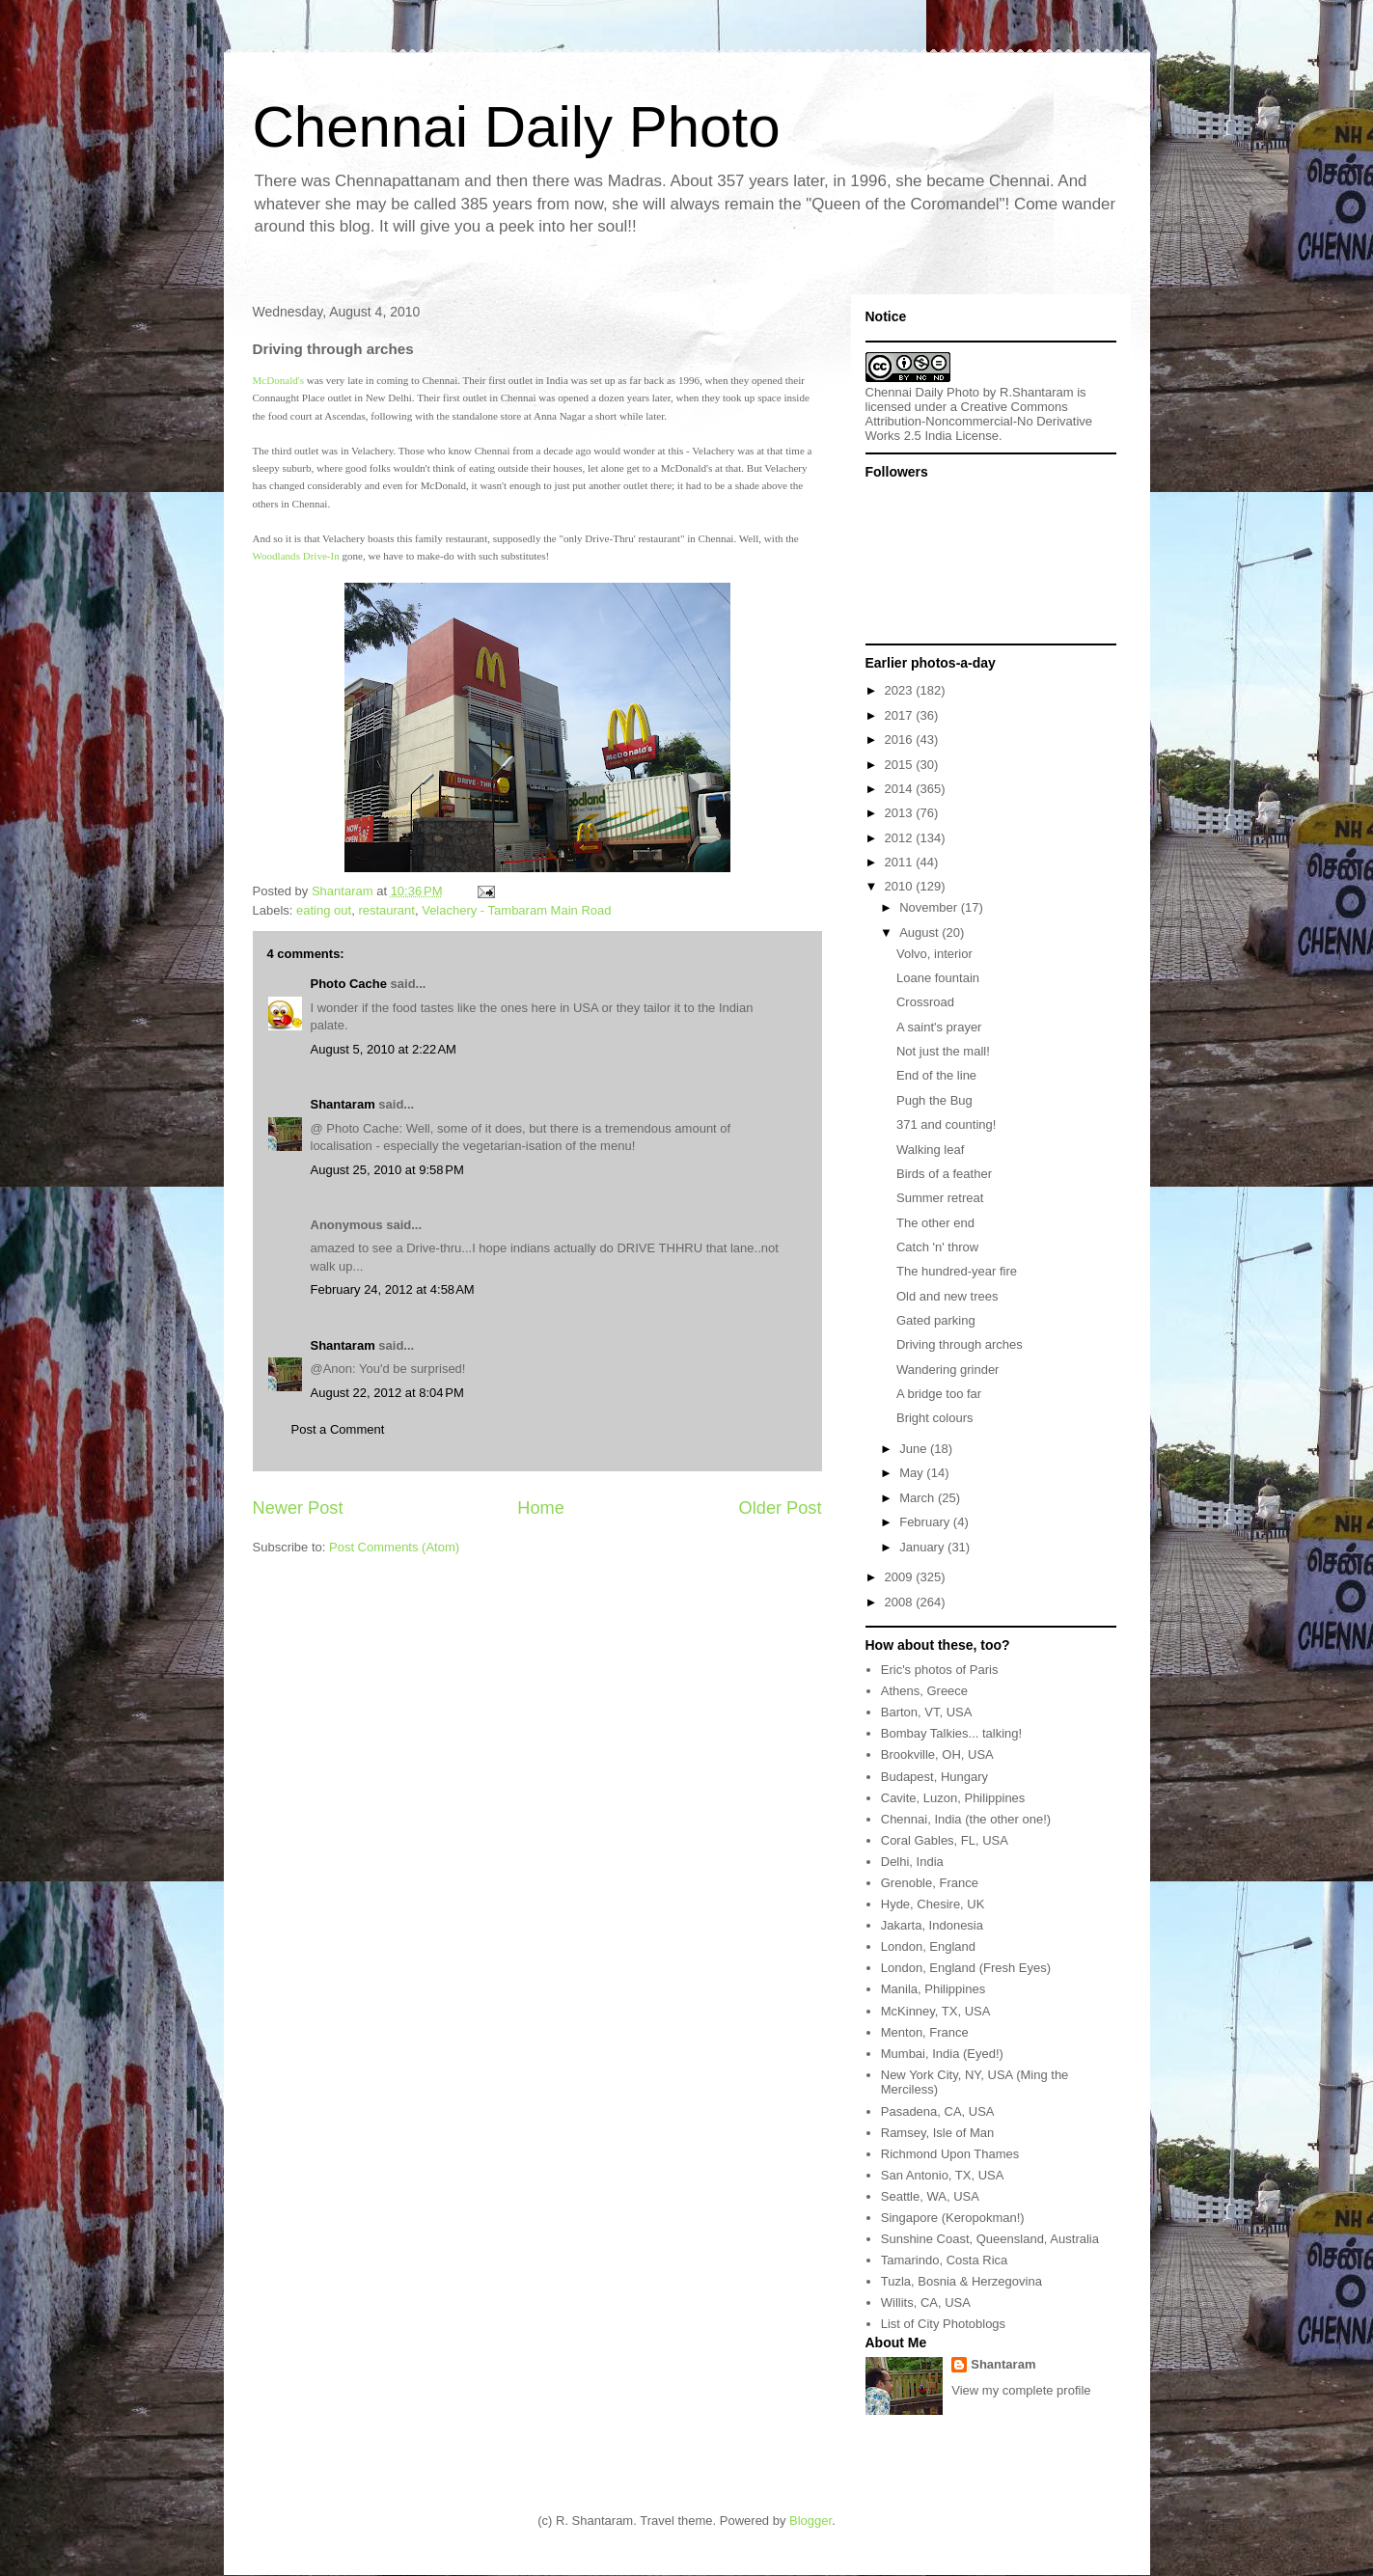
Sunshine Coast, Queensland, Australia (990, 2239)
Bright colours (934, 1418)
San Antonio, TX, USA (942, 2175)
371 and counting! (946, 1124)
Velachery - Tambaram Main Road (516, 910)
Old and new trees (947, 1296)
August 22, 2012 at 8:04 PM (387, 1392)
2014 (901, 788)
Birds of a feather (944, 1173)
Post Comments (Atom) (394, 1547)
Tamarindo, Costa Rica (944, 2260)
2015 (901, 764)
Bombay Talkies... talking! (951, 1733)
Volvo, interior (934, 953)
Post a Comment (338, 1429)
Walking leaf (930, 1149)
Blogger (810, 2520)
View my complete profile (1020, 2390)
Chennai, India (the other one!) (966, 1819)
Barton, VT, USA (927, 1712)
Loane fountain (937, 978)
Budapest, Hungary (934, 1776)
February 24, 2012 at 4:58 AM (393, 1289)
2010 (901, 886)
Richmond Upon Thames (950, 2154)
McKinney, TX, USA (936, 2011)
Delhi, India (912, 1861)
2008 (901, 1602)
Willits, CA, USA (926, 2302)
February (926, 1522)
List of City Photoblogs (943, 2323)
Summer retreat (939, 1198)
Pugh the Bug (934, 1100)
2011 (901, 862)
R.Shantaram (1037, 392)
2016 (901, 739)
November (930, 907)
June (914, 1448)
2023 (901, 690)
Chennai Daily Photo (517, 127)
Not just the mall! (943, 1051)
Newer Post (298, 1508)
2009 (901, 1577)
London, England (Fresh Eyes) (966, 1967)
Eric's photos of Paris (940, 1669)
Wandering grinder (947, 1369)
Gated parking (935, 1320)
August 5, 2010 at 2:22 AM (383, 1049)
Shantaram (343, 1104)
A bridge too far (938, 1393)
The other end (935, 1223)
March (918, 1498)
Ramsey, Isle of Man (938, 2132)
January (923, 1547)
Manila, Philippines (933, 1989)
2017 (901, 715)
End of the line (936, 1075)
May (912, 1473)
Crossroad (925, 1002)
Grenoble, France (929, 1883)
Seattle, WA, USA (930, 2196)
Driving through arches (959, 1344)
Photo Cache (349, 983)
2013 (901, 813)
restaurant (386, 910)
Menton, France (925, 2032)
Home (540, 1508)
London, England (928, 1946)
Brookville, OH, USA (937, 1754)
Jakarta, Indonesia (932, 1925)
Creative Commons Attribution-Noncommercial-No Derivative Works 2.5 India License (979, 421)
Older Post (780, 1508)
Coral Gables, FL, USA (944, 1840)
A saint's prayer (938, 1027)
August (920, 932)
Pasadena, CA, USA (938, 2111)
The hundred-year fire (956, 1271)
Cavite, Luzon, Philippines (953, 1798)
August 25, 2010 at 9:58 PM (387, 1170)
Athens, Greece (924, 1691)
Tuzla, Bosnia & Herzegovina (961, 2281)
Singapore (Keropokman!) (953, 2217)
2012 (901, 838)
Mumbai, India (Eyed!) (942, 2053)
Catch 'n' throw (937, 1247)
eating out (323, 910)
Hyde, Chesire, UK (933, 1904)
